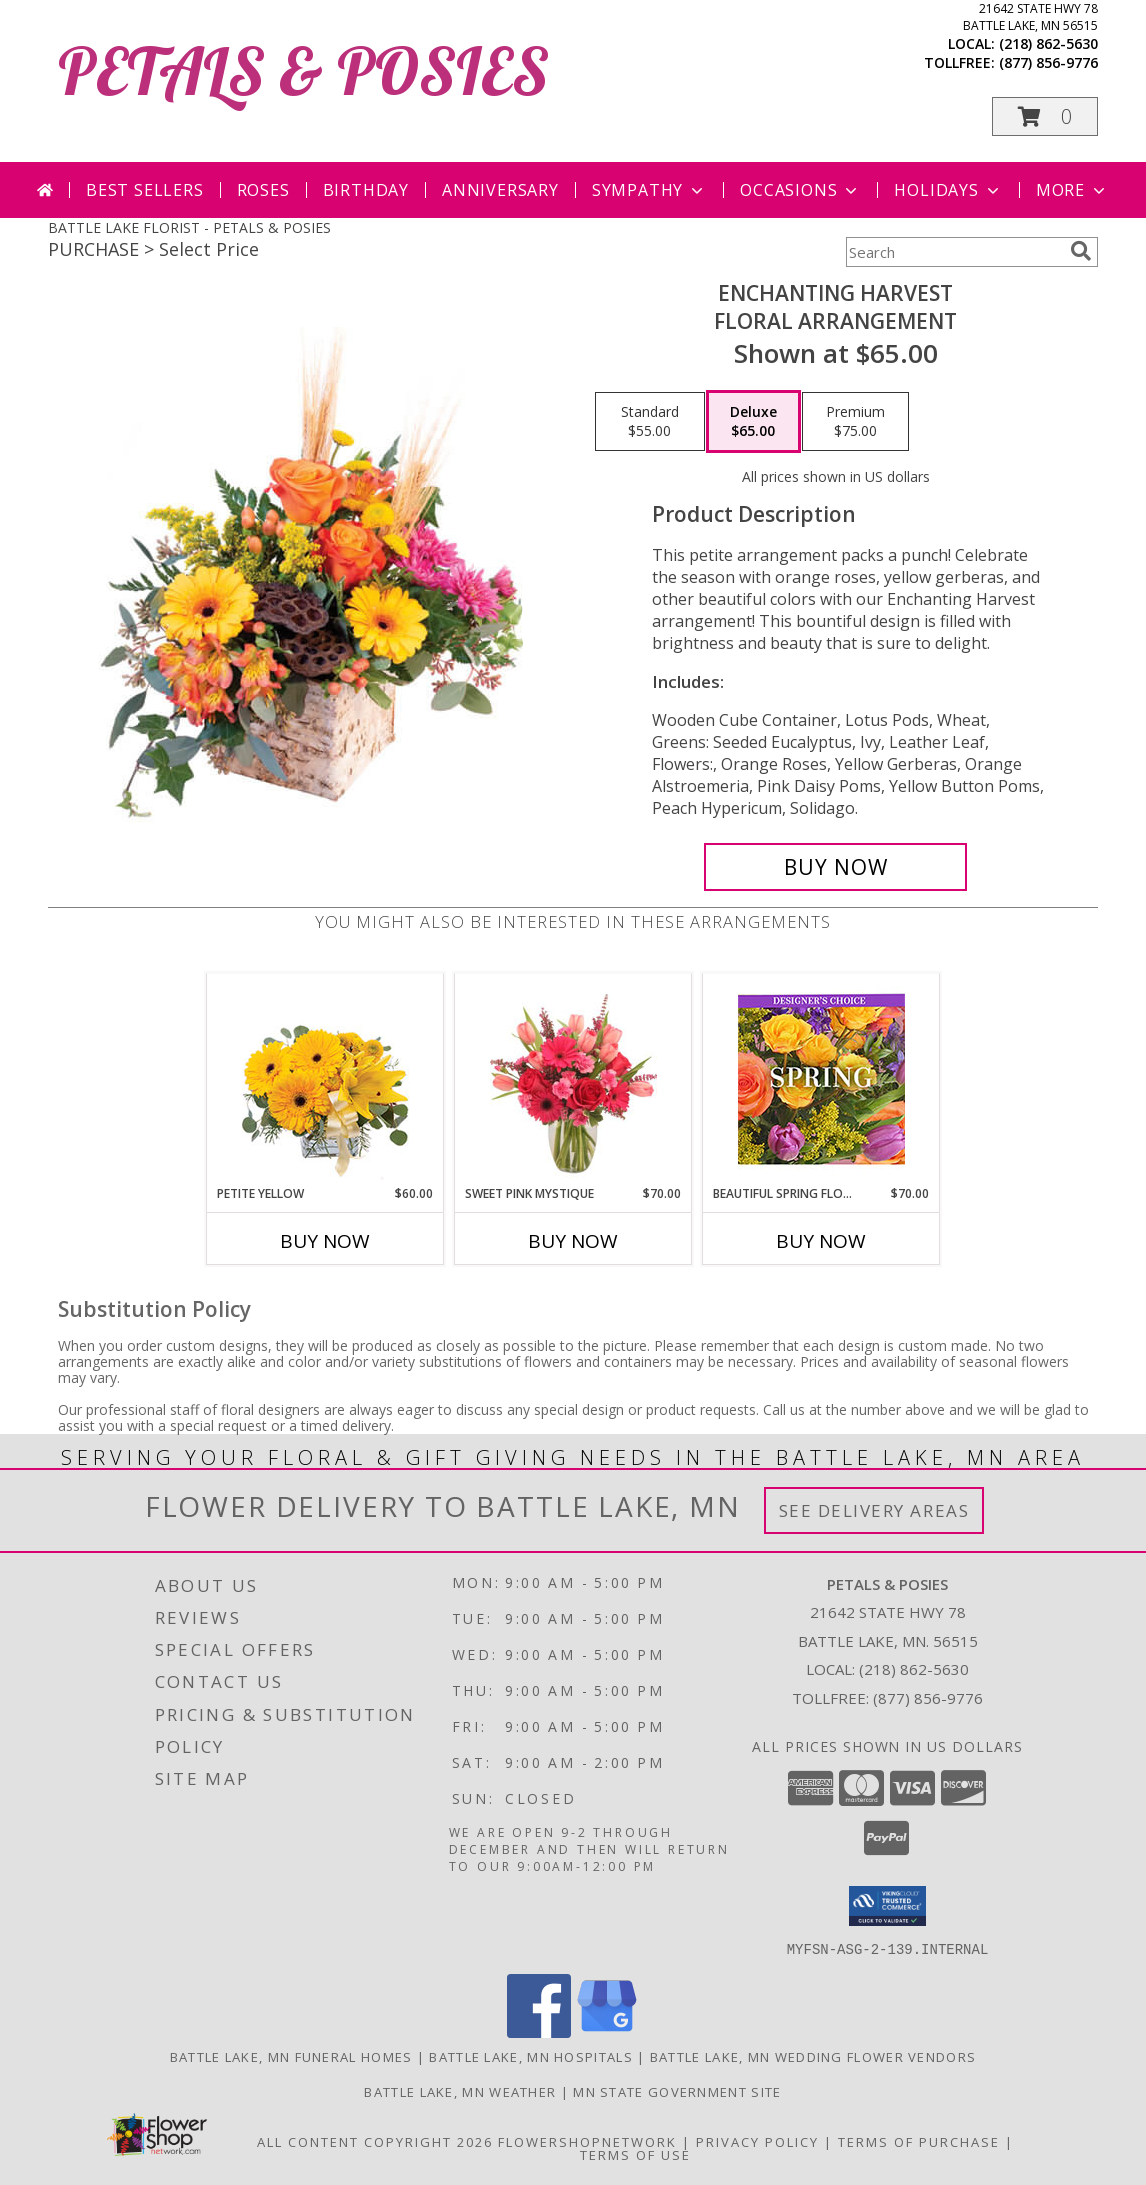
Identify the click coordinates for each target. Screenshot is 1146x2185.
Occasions (800, 190)
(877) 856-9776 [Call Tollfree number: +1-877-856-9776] (928, 1698)
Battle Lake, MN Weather (460, 2091)
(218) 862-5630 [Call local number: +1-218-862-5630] (1048, 43)
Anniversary (500, 190)
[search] (1081, 251)
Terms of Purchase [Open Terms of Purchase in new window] (919, 2141)
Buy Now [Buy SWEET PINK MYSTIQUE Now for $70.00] (573, 1241)
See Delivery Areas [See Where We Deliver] (874, 1510)
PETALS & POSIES (303, 70)
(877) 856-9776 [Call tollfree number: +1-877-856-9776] (1048, 62)
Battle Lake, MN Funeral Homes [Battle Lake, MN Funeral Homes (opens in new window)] (291, 2056)
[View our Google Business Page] (607, 2031)
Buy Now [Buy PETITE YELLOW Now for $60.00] (325, 1241)
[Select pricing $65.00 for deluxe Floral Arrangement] (753, 422)
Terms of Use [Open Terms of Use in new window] (635, 2154)
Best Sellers (145, 190)
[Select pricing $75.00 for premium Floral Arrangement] (855, 422)
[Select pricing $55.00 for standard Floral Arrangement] (650, 422)
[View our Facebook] (539, 2031)
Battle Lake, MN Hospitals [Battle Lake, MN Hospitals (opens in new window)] (531, 2056)
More (1072, 190)
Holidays (948, 190)
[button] (1045, 116)
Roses (263, 190)
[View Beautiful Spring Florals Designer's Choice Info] (821, 1079)
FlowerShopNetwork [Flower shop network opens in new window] (587, 2141)
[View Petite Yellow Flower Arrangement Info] (325, 1079)
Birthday (366, 190)
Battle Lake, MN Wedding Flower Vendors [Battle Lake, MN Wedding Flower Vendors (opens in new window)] (813, 2056)
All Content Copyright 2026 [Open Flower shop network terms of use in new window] (375, 2141)
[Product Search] (954, 252)
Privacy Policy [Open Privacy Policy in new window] (757, 2141)
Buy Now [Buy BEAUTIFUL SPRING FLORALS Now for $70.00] (821, 1241)
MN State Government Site (677, 2091)
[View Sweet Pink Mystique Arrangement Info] (573, 1079)
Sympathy (649, 190)
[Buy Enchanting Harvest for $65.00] (835, 867)
